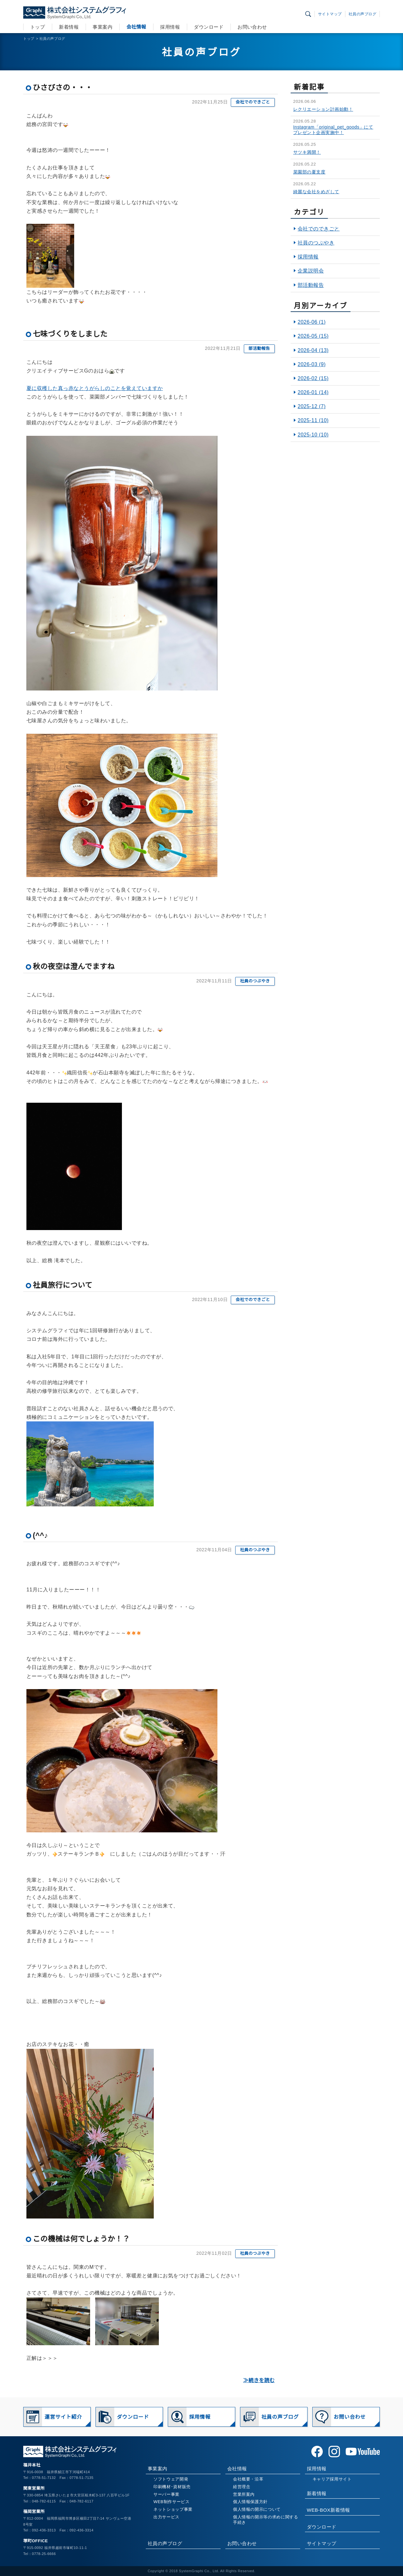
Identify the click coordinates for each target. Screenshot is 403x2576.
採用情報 (170, 27)
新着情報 (69, 27)
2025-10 (313, 434)
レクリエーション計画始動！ (323, 109)
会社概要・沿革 (248, 2479)
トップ (37, 27)
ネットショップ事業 (173, 2509)
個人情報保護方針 (250, 2501)
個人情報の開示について (257, 2509)
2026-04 (313, 350)
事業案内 (102, 27)
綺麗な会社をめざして (316, 191)
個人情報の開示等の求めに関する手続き (265, 2520)
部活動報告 (259, 348)
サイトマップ (330, 14)
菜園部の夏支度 (309, 171)
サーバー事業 (166, 2494)
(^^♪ (40, 1535)
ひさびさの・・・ (63, 87)
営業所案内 (244, 2494)
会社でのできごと (253, 102)
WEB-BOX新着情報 (328, 2510)
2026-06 (312, 322)
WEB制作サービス (171, 2501)
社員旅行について (62, 1285)
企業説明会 (311, 270)
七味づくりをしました (70, 334)
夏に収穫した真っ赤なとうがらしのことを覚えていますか (94, 388)
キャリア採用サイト (332, 2479)
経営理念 (242, 2486)
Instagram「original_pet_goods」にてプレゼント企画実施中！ (333, 129)
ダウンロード (208, 27)
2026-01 (313, 392)
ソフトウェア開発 (170, 2479)
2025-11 (313, 420)
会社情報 (136, 27)
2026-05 (313, 336)
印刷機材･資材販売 (172, 2486)
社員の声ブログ (362, 14)
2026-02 (313, 378)
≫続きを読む (259, 2380)
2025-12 (312, 406)
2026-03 (312, 364)
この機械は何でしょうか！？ (81, 2239)
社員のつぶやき (255, 981)
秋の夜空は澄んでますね (74, 966)
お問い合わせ (252, 27)
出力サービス (166, 2517)
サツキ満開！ (307, 152)
